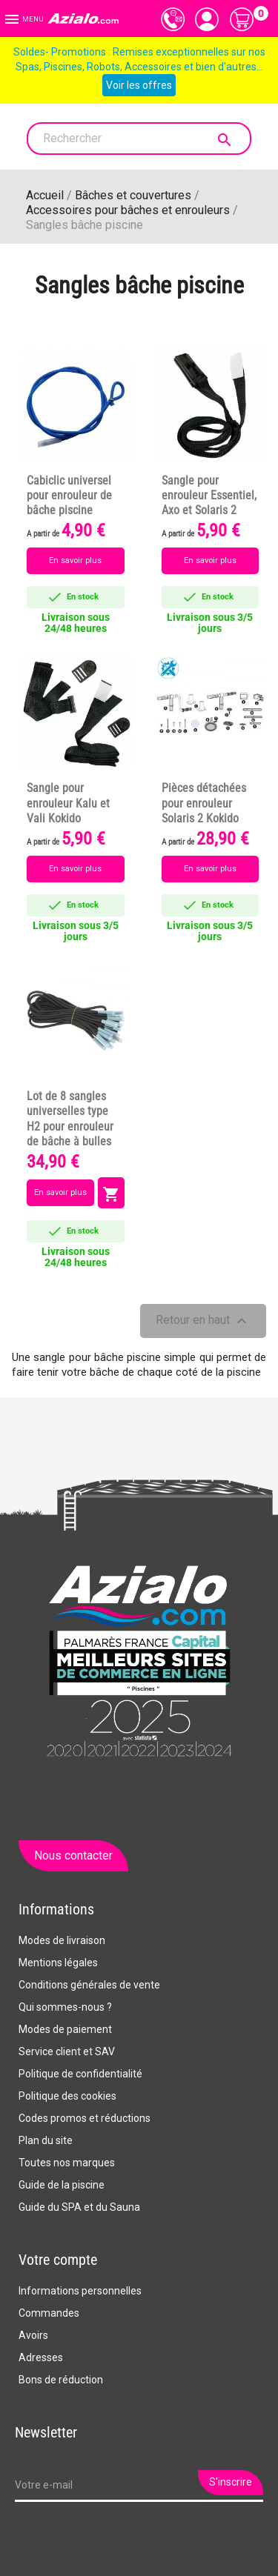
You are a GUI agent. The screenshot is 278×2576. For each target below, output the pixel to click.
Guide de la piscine (62, 2185)
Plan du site (46, 2140)
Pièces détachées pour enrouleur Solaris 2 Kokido (204, 803)
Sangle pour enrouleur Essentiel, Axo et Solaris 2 (209, 495)
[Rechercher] (139, 138)
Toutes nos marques (67, 2163)
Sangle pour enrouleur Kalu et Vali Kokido (68, 803)
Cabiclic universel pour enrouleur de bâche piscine (69, 495)
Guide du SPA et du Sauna (79, 2207)
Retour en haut (203, 1321)
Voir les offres (139, 85)
